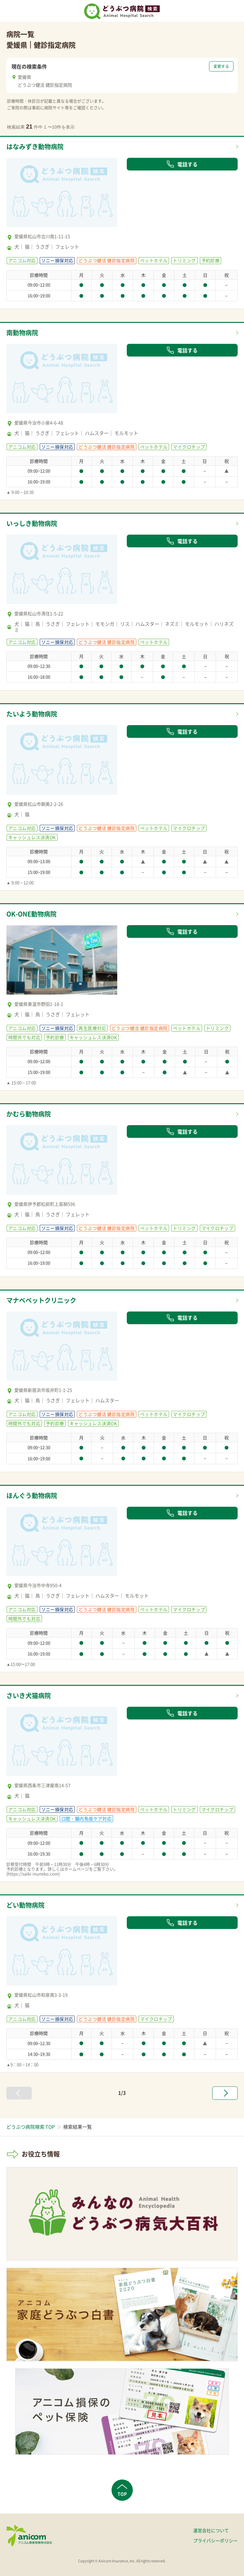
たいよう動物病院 (31, 713)
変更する (221, 66)
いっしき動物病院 (31, 523)
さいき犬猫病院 (28, 1695)
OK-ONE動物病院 (31, 913)
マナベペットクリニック (41, 1300)
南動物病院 (22, 332)
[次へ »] (225, 2093)
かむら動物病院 (28, 1113)
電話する (182, 164)
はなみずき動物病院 (35, 146)
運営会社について (211, 2530)
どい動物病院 (25, 1905)
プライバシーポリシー (215, 2540)
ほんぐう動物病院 (31, 1495)
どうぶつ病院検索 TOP (30, 2126)
